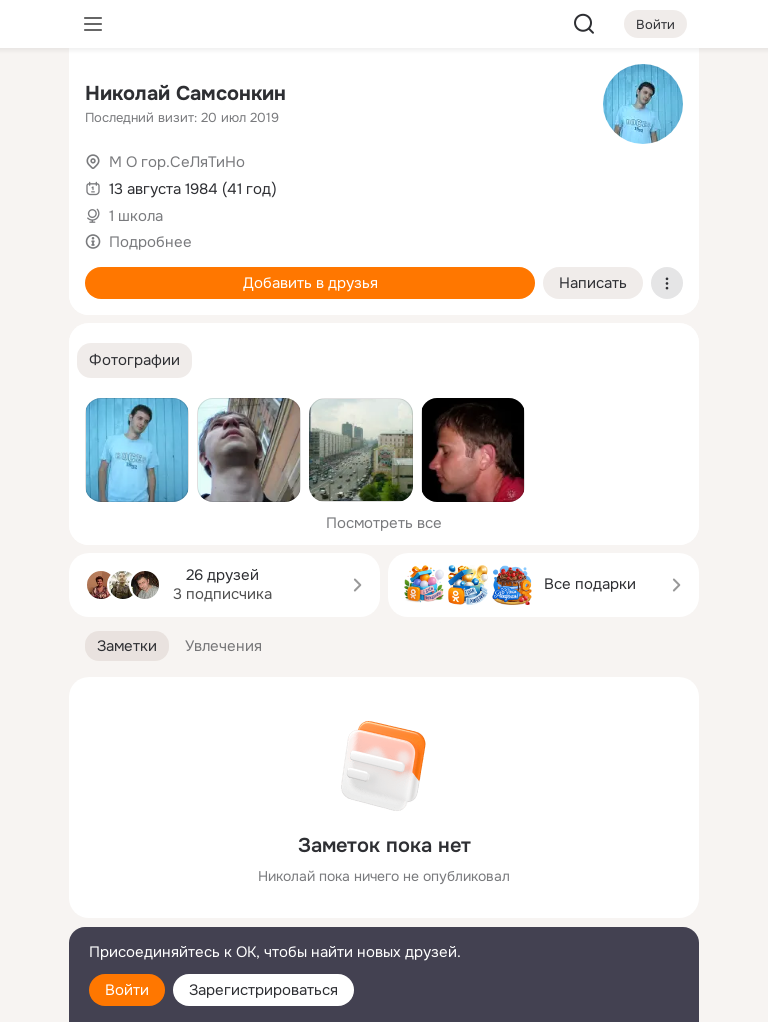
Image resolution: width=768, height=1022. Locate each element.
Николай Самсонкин (185, 93)
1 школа (136, 216)
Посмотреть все (384, 523)
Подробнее (150, 242)
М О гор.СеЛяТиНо (177, 162)
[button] (134, 360)
